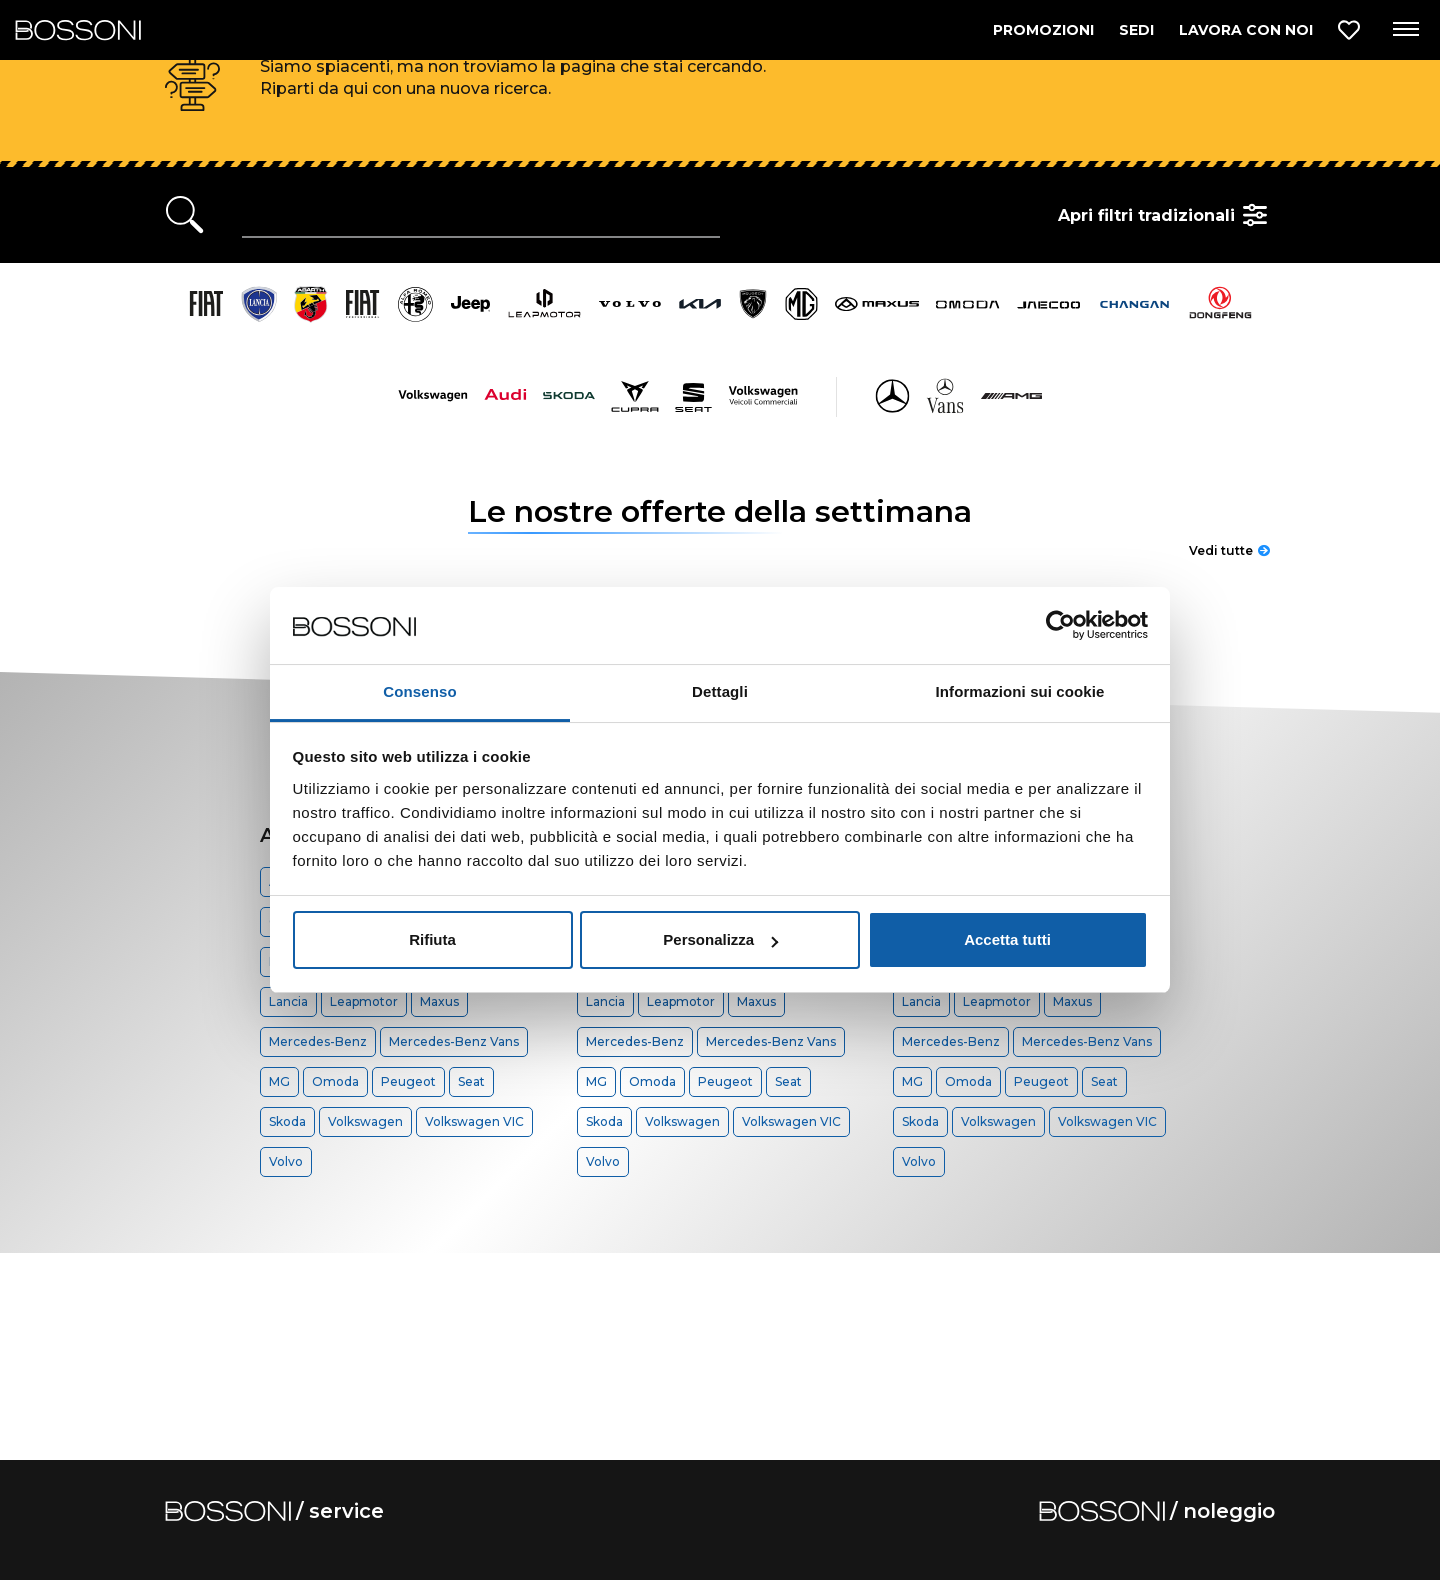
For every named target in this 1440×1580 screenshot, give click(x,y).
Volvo (286, 1161)
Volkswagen (365, 1121)
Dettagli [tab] (720, 691)
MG (279, 1081)
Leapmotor (364, 1001)
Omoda (335, 1081)
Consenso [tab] (419, 691)
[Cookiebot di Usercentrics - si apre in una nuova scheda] (1060, 626)
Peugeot (408, 1081)
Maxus (439, 1001)
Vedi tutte (1229, 550)
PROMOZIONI (1043, 30)
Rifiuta (432, 939)
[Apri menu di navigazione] (1405, 30)
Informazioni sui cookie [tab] (1020, 691)
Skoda (287, 1121)
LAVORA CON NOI (1246, 30)
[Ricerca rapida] (481, 215)
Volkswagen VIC (474, 1121)
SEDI (1136, 30)
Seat (471, 1081)
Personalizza (720, 939)
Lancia (288, 1001)
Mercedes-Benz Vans (454, 1041)
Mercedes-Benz (318, 1041)
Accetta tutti (1007, 939)
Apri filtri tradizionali (1166, 215)
